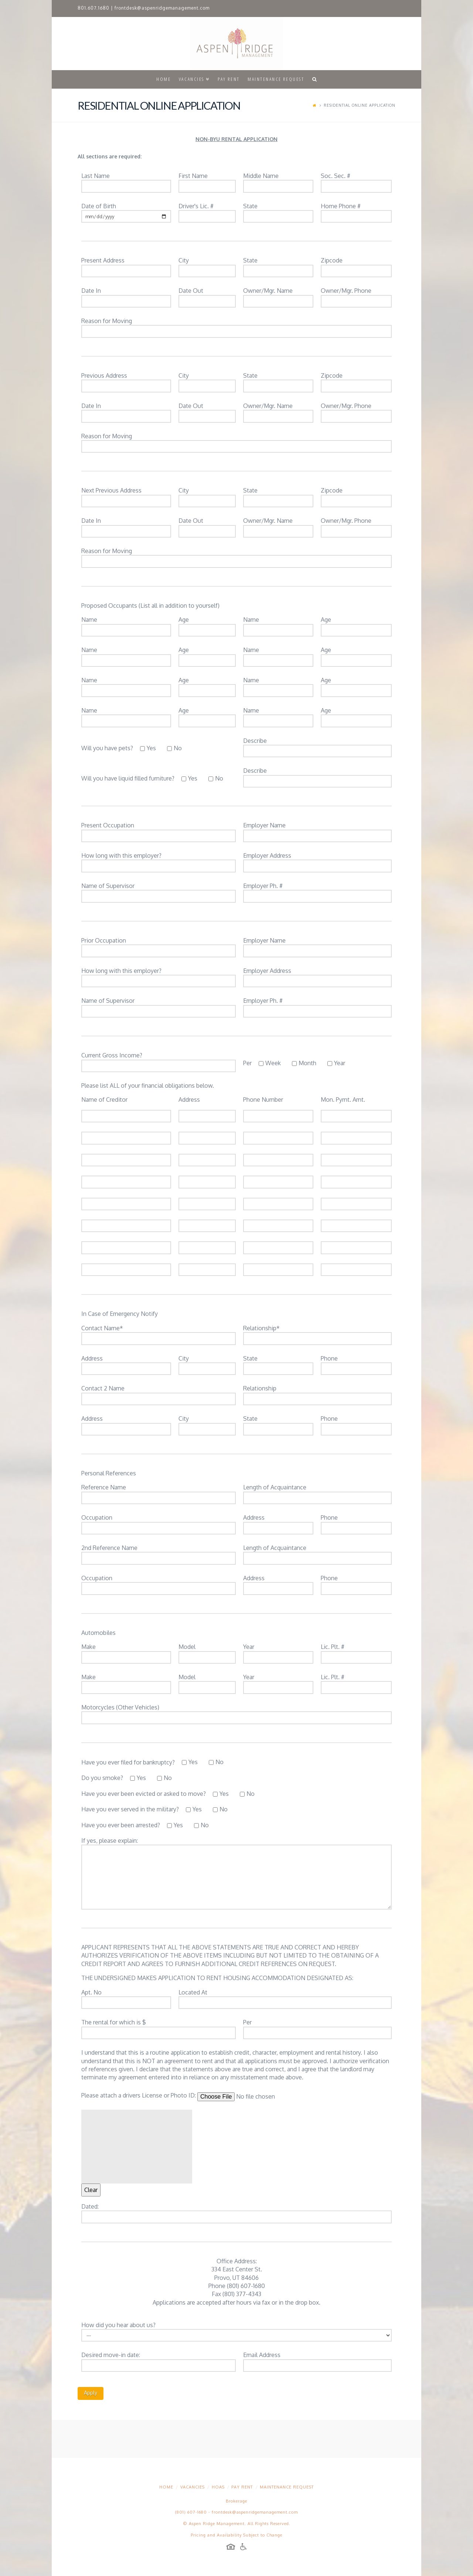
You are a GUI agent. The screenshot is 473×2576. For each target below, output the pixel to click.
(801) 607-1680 (191, 2512)
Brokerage (236, 2501)
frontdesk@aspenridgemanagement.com (162, 8)
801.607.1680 (93, 8)
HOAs (218, 2487)
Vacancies (192, 2487)
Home (166, 2487)
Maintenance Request (287, 2487)
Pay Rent (242, 2487)
